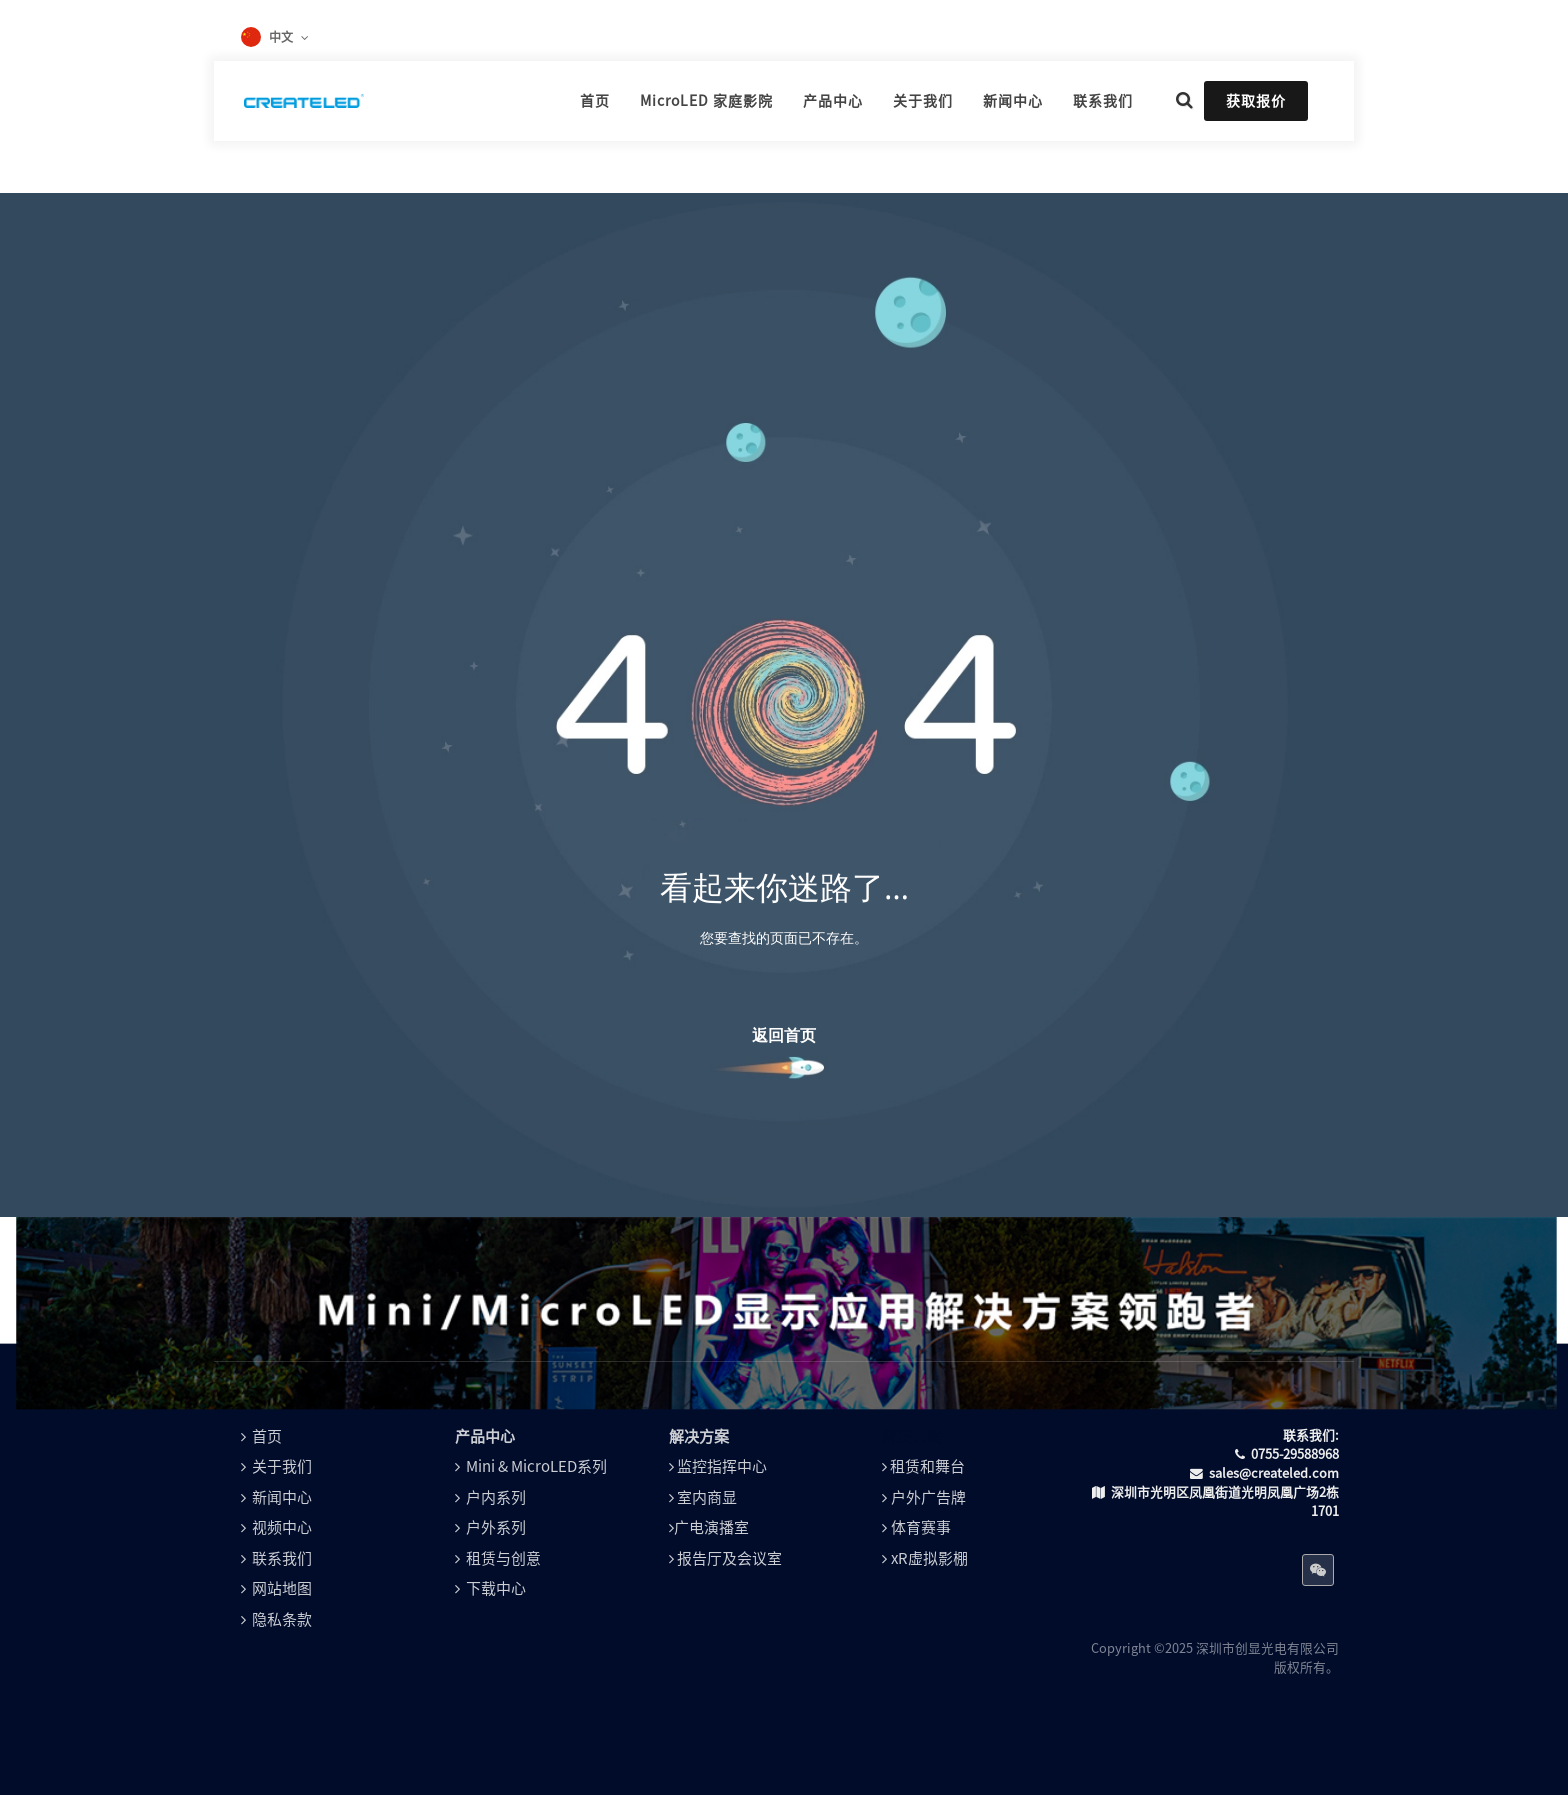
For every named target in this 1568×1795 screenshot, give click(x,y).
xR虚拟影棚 (929, 1558)
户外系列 (496, 1527)
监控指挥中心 (722, 1466)
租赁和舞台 (927, 1466)
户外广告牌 (928, 1497)
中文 (281, 37)
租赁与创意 (503, 1558)
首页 (267, 1436)
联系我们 (282, 1558)
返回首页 (784, 1035)
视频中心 (282, 1527)
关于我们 (282, 1466)
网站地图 (282, 1588)
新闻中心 (282, 1497)
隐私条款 (282, 1619)
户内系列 (496, 1497)
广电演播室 (711, 1527)
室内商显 (707, 1497)
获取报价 (1256, 101)
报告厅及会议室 (729, 1558)
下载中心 (496, 1588)
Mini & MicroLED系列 (536, 1466)
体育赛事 (921, 1527)
